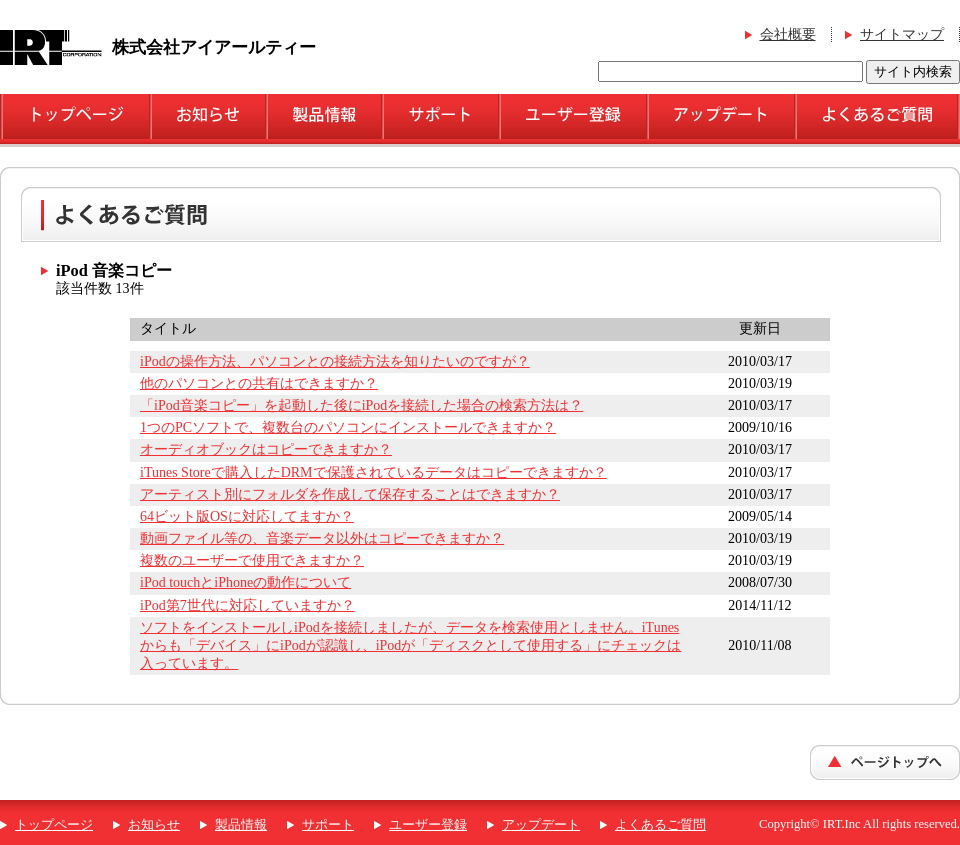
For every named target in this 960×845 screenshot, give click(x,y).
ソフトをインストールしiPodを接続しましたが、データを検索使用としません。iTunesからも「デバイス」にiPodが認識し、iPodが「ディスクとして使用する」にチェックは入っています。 (410, 645)
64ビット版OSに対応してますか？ (247, 516)
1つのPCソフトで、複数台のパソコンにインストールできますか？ (348, 427)
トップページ (54, 825)
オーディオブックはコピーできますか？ (266, 449)
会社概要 (788, 34)
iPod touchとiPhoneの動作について (245, 582)
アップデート (541, 825)
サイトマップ (902, 34)
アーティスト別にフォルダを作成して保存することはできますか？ (350, 494)
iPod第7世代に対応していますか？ (247, 605)
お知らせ (154, 825)
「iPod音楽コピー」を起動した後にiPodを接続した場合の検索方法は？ (361, 405)
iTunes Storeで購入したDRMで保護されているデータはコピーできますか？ (373, 472)
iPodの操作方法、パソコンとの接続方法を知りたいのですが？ (335, 361)
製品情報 (241, 825)
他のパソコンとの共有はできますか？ (259, 383)
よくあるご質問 (660, 825)
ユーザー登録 (428, 825)
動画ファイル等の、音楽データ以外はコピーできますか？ (322, 538)
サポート (328, 825)
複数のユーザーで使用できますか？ (252, 560)
